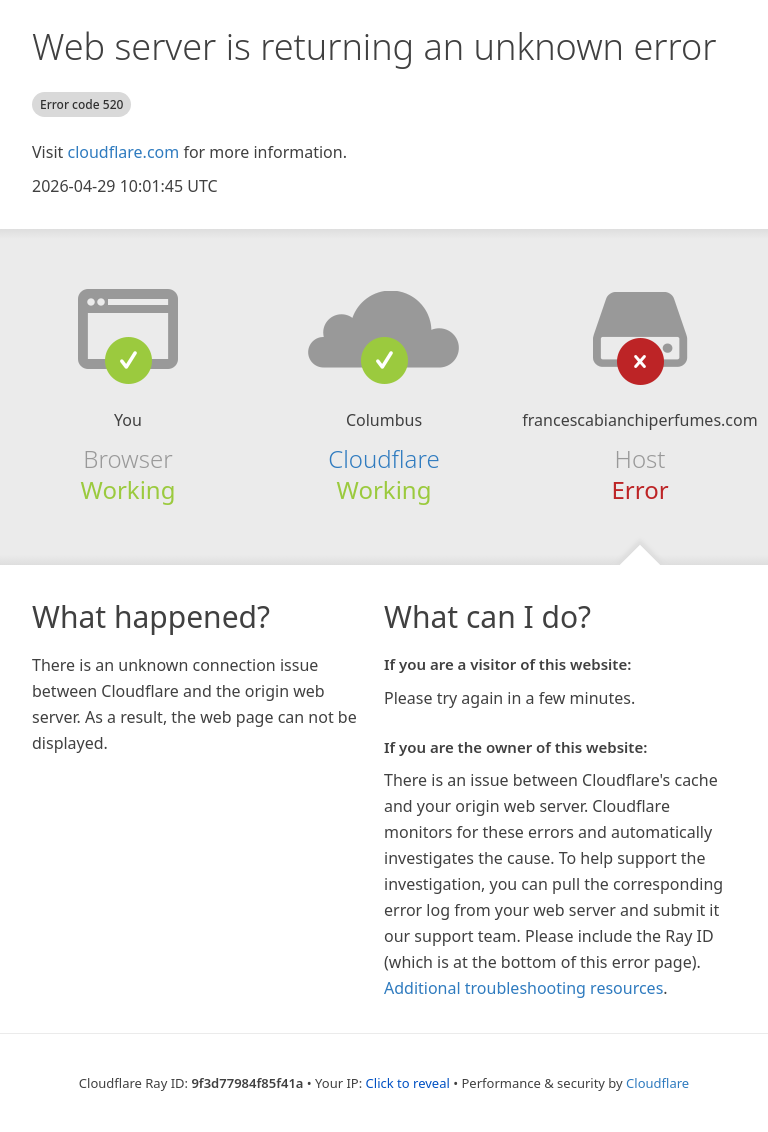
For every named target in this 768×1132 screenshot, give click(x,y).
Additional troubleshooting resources (523, 988)
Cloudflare (383, 458)
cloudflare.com (123, 152)
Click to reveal (408, 1083)
